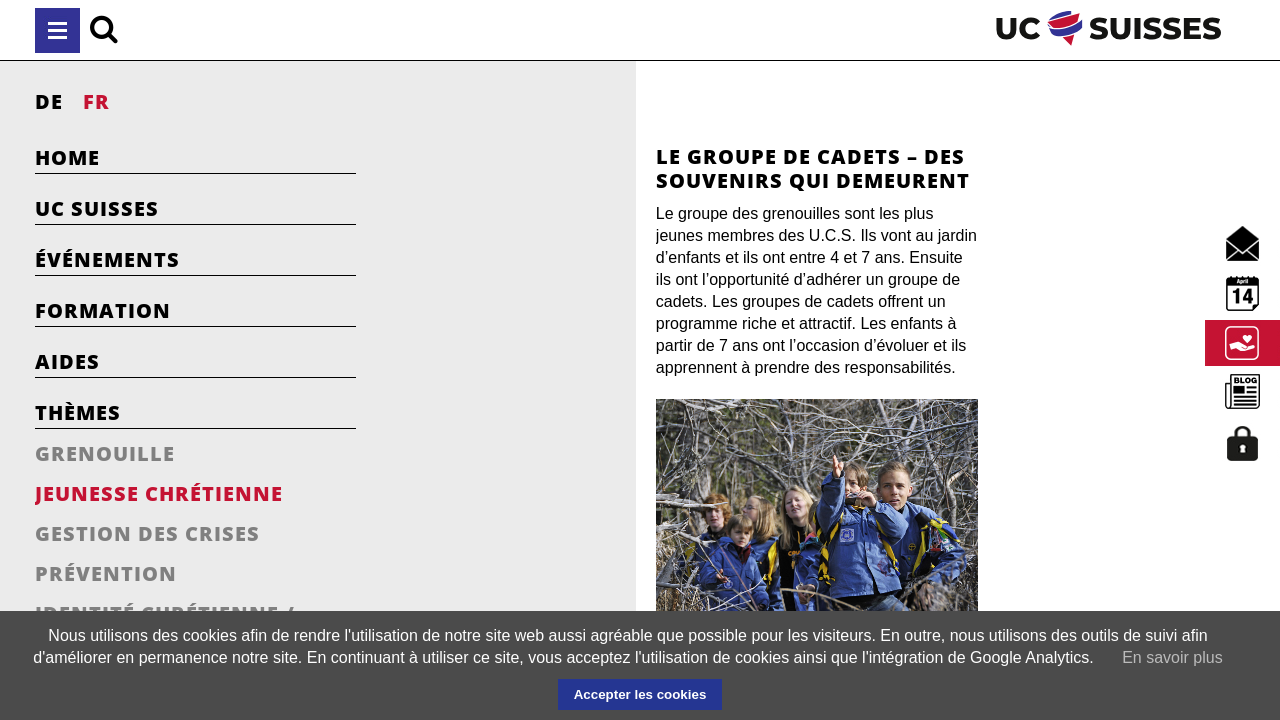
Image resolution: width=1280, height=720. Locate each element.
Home (67, 157)
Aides (67, 361)
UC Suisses (97, 208)
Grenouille (105, 453)
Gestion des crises (147, 533)
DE (49, 101)
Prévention (106, 573)
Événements (107, 259)
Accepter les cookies (640, 694)
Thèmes (78, 412)
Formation (103, 310)
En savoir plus (1172, 657)
